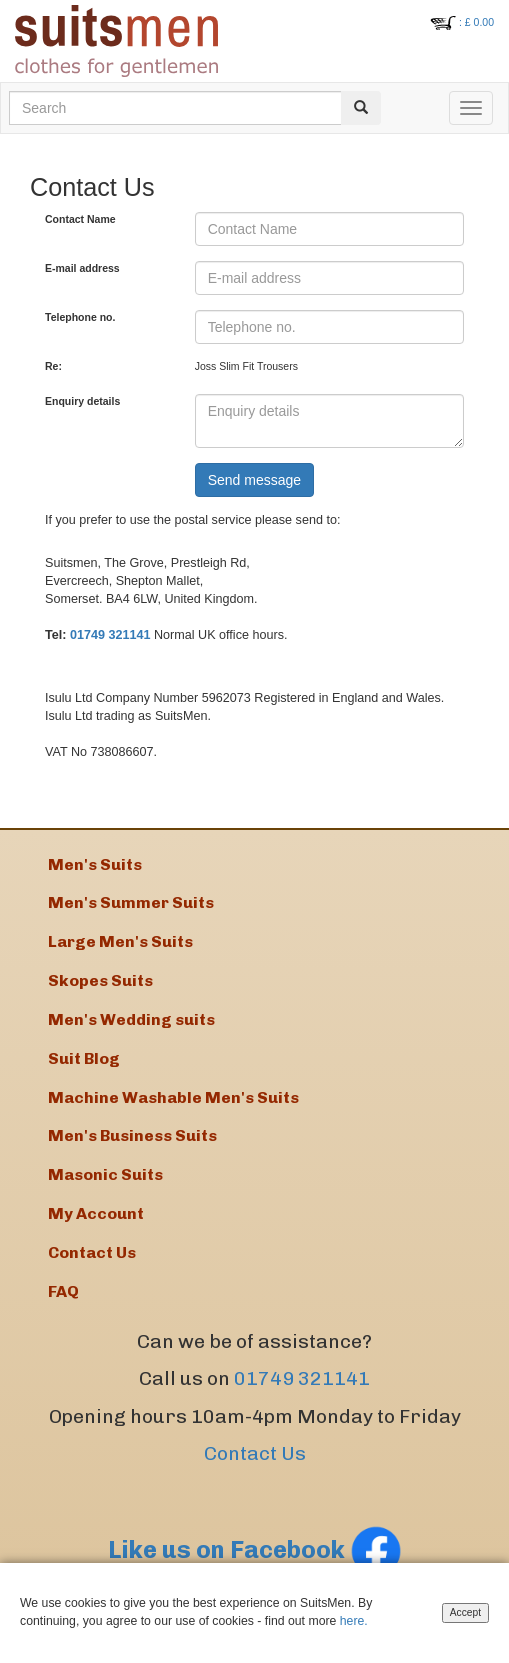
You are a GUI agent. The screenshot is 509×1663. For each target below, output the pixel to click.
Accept (465, 1613)
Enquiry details (82, 401)
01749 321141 (110, 635)
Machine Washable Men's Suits (173, 1097)
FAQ (63, 1291)
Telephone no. (80, 317)
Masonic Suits (105, 1174)
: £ (476, 22)
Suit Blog (84, 1058)
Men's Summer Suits (131, 902)
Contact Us (255, 1453)
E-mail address (82, 268)
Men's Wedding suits (131, 1019)
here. (362, 1621)
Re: (53, 366)
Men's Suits (95, 864)
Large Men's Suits (120, 941)
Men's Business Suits (132, 1135)
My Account (96, 1213)
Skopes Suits (100, 980)
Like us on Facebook (255, 1549)
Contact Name (80, 219)
